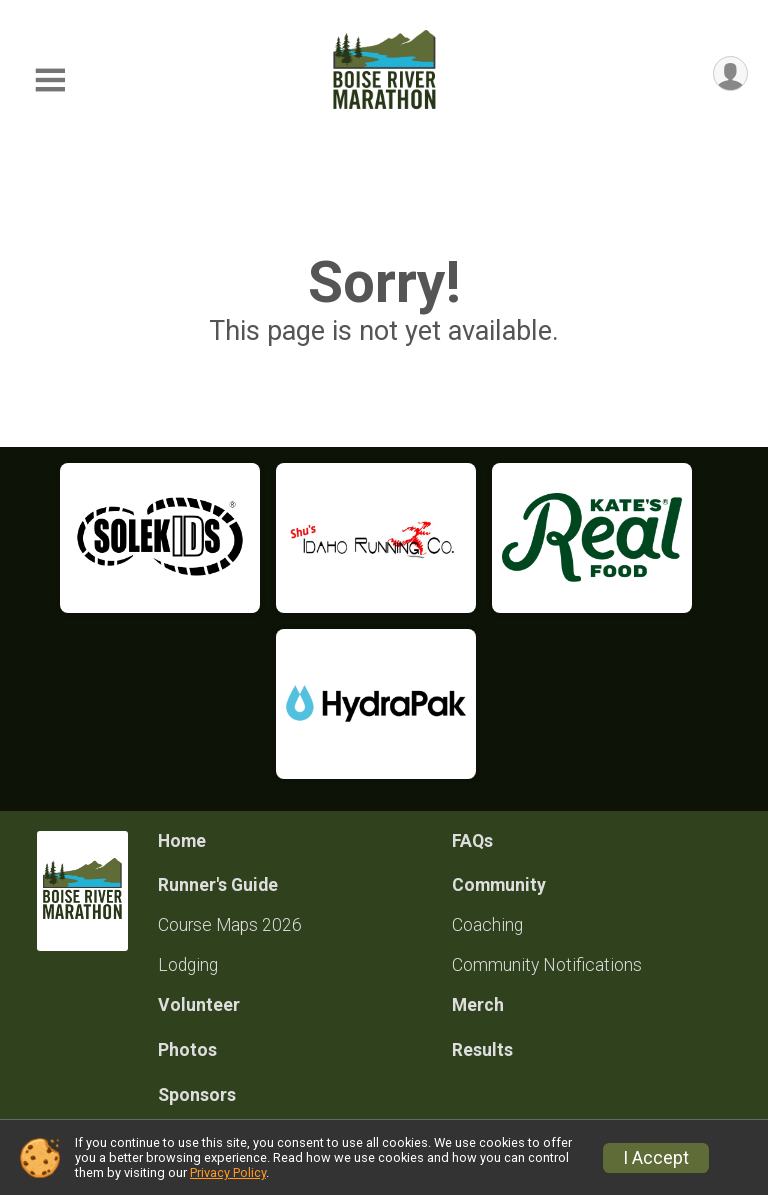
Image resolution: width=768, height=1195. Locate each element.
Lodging (188, 965)
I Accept (656, 1158)
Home (182, 841)
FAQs (472, 841)
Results (482, 1050)
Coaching (487, 925)
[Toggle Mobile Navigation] (50, 80)
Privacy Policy (228, 1172)
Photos (187, 1050)
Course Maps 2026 (230, 925)
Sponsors (197, 1095)
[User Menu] (729, 74)
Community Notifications (547, 965)
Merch (478, 1005)
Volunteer (199, 1005)
